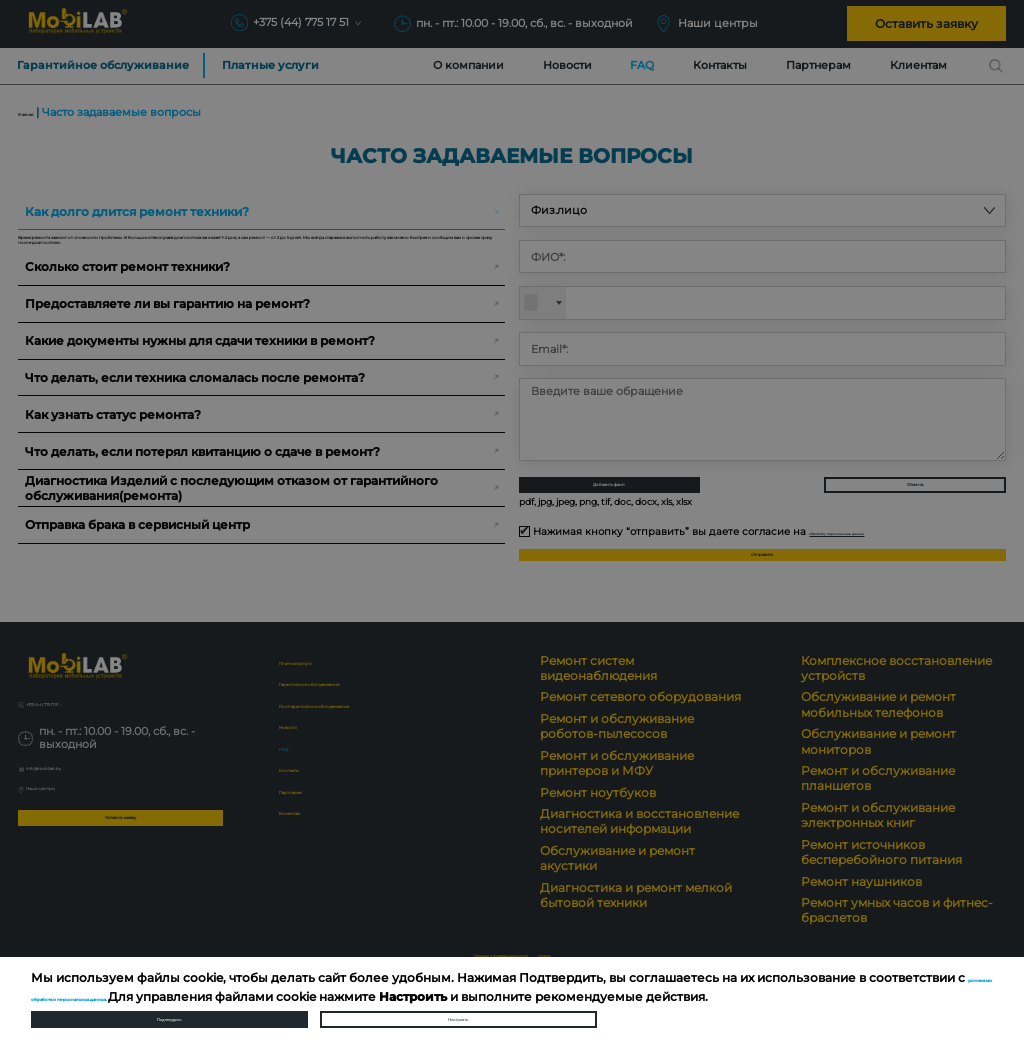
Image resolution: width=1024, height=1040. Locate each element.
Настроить (458, 1008)
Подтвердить (169, 1008)
